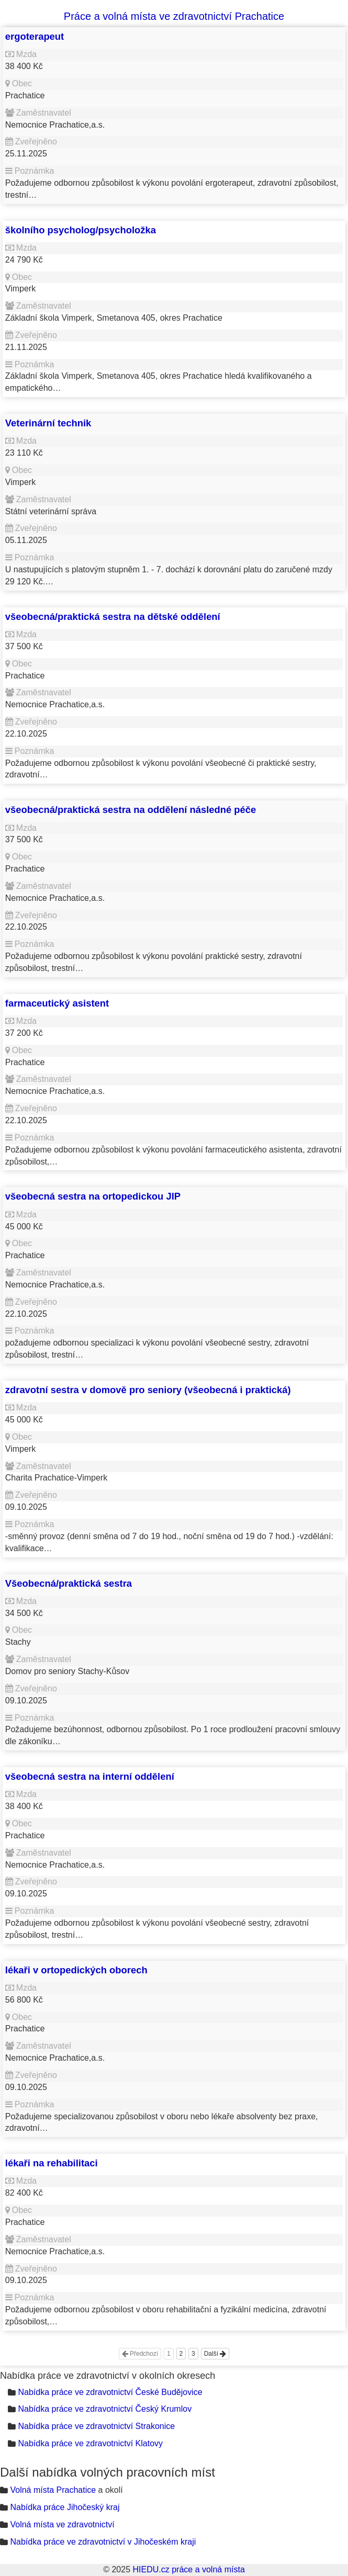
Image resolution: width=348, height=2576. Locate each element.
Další (215, 2353)
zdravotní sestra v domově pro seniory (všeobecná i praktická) (148, 1389)
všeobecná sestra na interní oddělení (89, 1776)
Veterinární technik (48, 422)
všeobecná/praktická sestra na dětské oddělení (112, 616)
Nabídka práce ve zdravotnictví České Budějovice (110, 2392)
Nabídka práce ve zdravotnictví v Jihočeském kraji (103, 2541)
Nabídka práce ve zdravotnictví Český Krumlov (105, 2408)
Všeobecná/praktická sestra (68, 1583)
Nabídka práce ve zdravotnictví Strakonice (96, 2426)
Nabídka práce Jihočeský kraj (64, 2507)
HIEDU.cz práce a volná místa (188, 2569)
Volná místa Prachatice (53, 2489)
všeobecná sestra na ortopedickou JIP (93, 1196)
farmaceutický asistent (57, 1003)
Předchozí (140, 2353)
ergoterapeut (34, 36)
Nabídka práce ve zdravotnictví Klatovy (90, 2443)
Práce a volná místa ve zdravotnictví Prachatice (174, 16)
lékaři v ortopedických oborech (76, 1969)
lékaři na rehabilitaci (51, 2162)
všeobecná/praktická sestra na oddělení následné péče (130, 809)
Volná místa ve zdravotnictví (62, 2524)
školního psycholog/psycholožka (80, 229)
